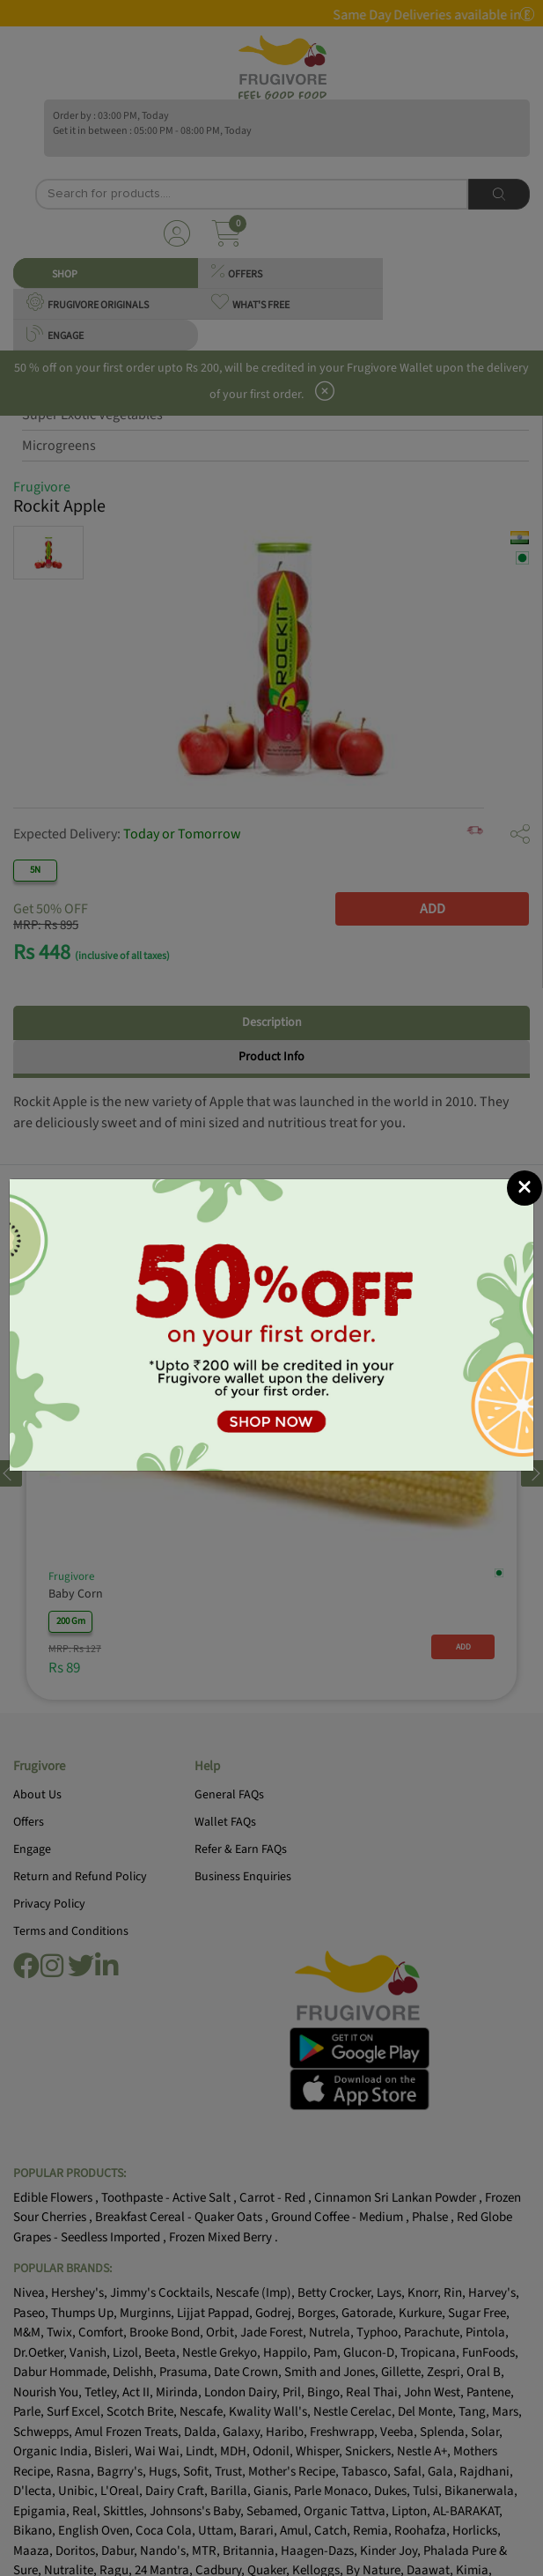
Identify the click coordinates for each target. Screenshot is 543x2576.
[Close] (524, 1188)
